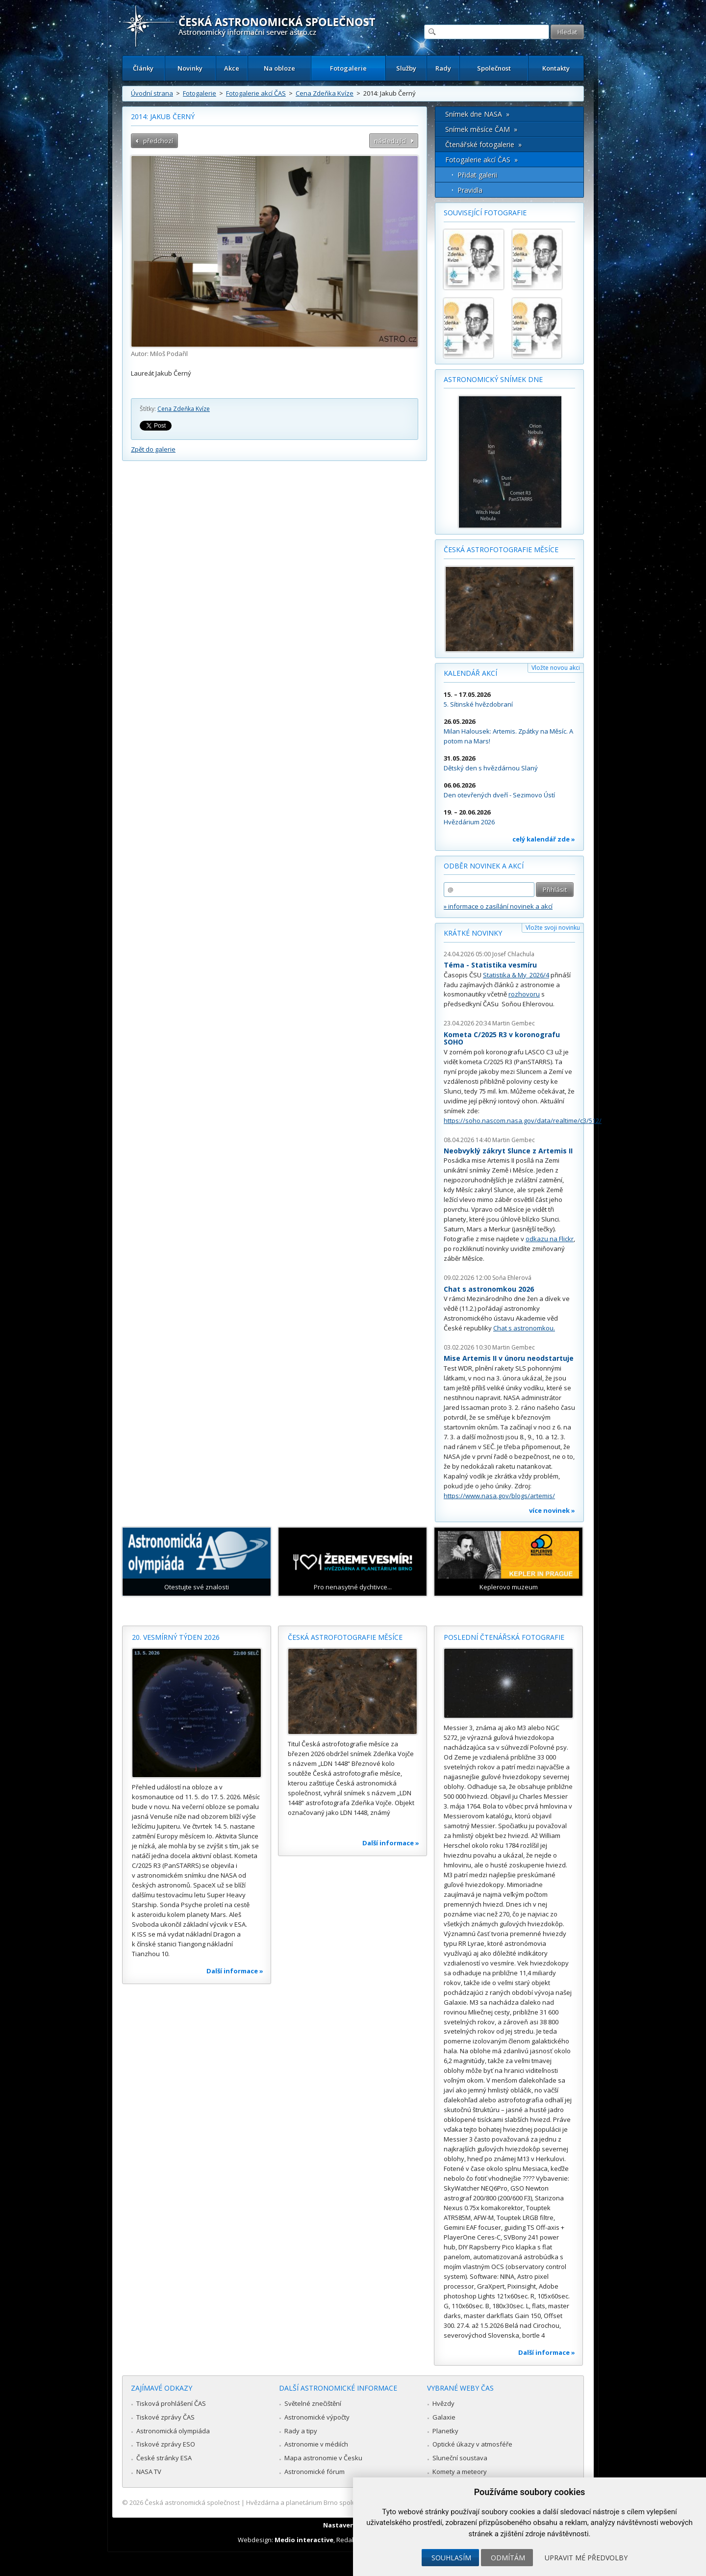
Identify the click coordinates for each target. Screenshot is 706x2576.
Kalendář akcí (470, 673)
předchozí (158, 140)
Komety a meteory (459, 2471)
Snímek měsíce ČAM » (481, 129)
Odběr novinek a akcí (484, 865)
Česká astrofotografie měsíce (501, 549)
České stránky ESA (164, 2457)
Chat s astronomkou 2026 (489, 1289)
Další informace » (234, 1970)
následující (390, 140)
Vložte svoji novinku (553, 927)
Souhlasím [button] (451, 2557)
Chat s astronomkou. (524, 1328)
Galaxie (443, 2417)
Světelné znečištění (312, 2403)
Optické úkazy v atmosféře (472, 2444)
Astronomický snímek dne (493, 379)
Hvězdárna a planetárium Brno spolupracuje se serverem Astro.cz (344, 2502)
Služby (406, 68)
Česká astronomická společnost (192, 2502)
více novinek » (552, 1510)
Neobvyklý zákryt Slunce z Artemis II (508, 1150)
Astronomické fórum (314, 2471)
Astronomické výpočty (317, 2417)
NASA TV (148, 2471)
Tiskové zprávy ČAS (165, 2417)
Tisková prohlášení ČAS (171, 2403)
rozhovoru (524, 994)
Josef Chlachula (513, 954)
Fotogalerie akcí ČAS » (481, 159)
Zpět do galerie (153, 449)
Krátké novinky (473, 933)
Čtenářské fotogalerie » (483, 144)
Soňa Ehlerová (511, 1278)
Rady (443, 68)
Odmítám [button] (508, 2557)
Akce (231, 68)
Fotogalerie (348, 68)
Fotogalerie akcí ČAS (256, 93)
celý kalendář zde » (543, 839)
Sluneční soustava (459, 2457)
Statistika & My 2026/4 (516, 974)
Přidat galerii (477, 174)
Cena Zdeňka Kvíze (324, 93)
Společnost (494, 68)
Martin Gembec (513, 1023)
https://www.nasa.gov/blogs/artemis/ (499, 1495)
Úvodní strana (152, 93)
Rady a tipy (300, 2430)
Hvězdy (443, 2403)
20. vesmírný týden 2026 (176, 1637)
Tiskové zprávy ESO (165, 2444)
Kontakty (556, 68)
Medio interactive (304, 2539)
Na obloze (279, 68)
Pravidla (469, 190)
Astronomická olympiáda (173, 2430)
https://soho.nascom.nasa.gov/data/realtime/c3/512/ (523, 1120)
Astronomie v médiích (316, 2444)
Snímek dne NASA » (477, 114)
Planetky (445, 2430)
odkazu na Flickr (550, 1238)
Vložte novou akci (555, 667)
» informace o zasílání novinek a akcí (498, 906)
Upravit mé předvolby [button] (586, 2557)
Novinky (189, 68)
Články (143, 68)
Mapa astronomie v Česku (323, 2457)
